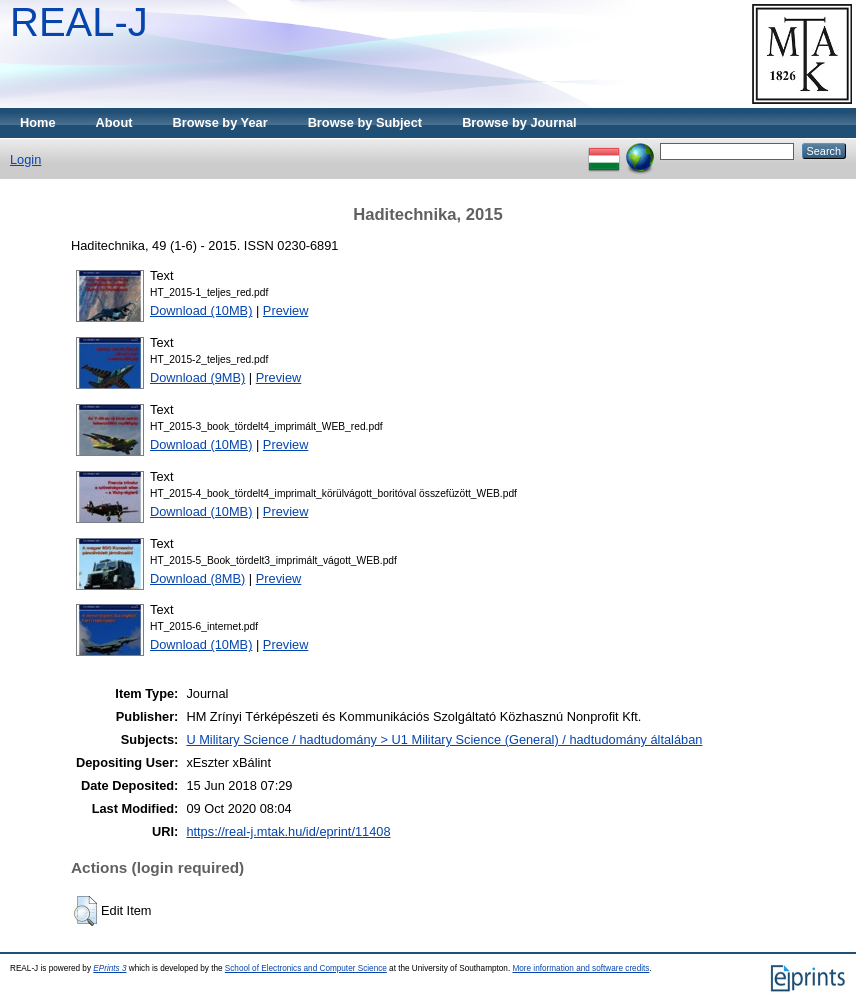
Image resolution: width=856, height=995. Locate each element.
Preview (286, 310)
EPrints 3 (109, 968)
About (114, 122)
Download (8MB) (197, 578)
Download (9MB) (197, 377)
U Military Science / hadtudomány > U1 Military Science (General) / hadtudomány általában (444, 739)
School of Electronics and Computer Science (306, 968)
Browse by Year (220, 122)
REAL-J (79, 22)
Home (38, 122)
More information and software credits (580, 968)
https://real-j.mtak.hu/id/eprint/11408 (288, 831)
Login (25, 159)
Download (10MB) (201, 310)
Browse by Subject (365, 122)
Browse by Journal (519, 122)
